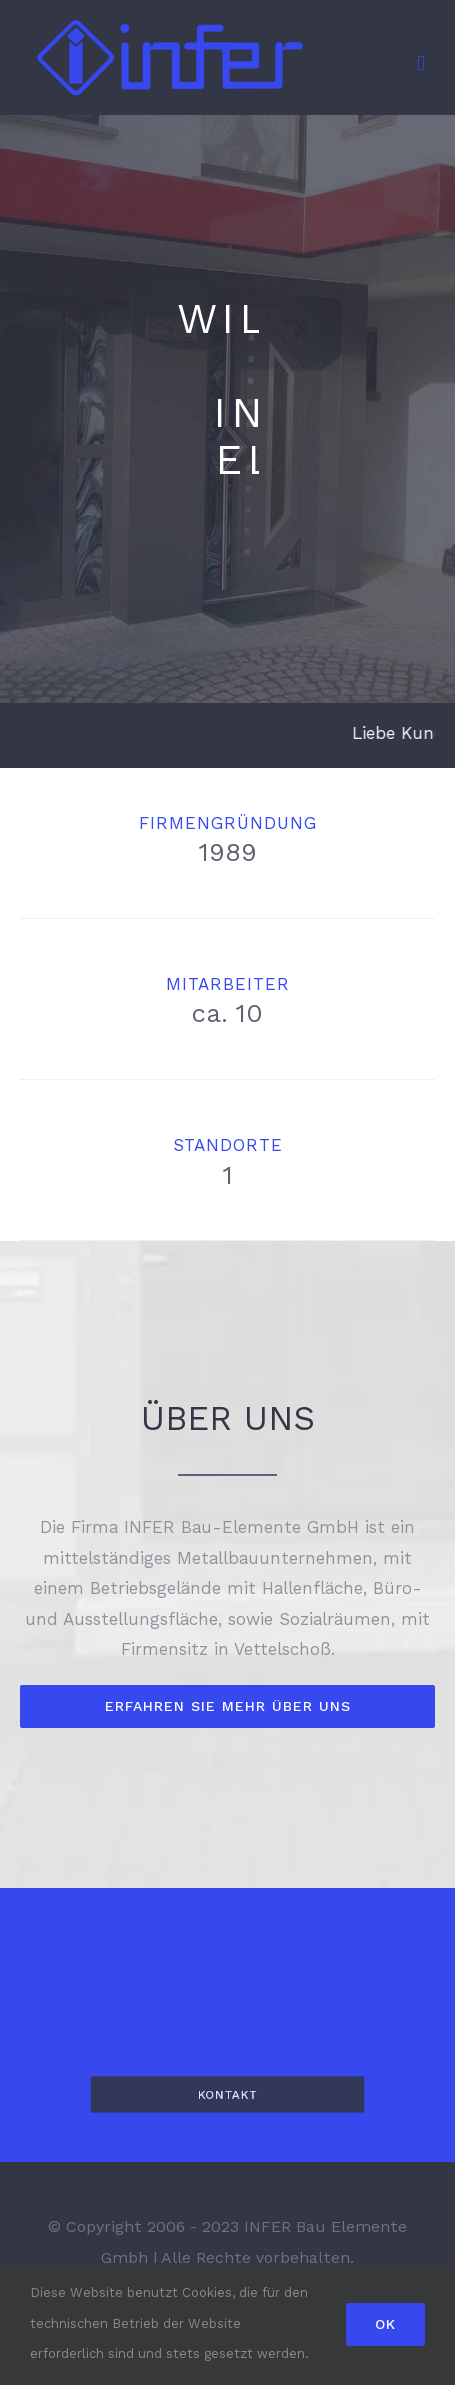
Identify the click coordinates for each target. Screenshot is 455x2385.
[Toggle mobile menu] (421, 63)
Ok (385, 2324)
